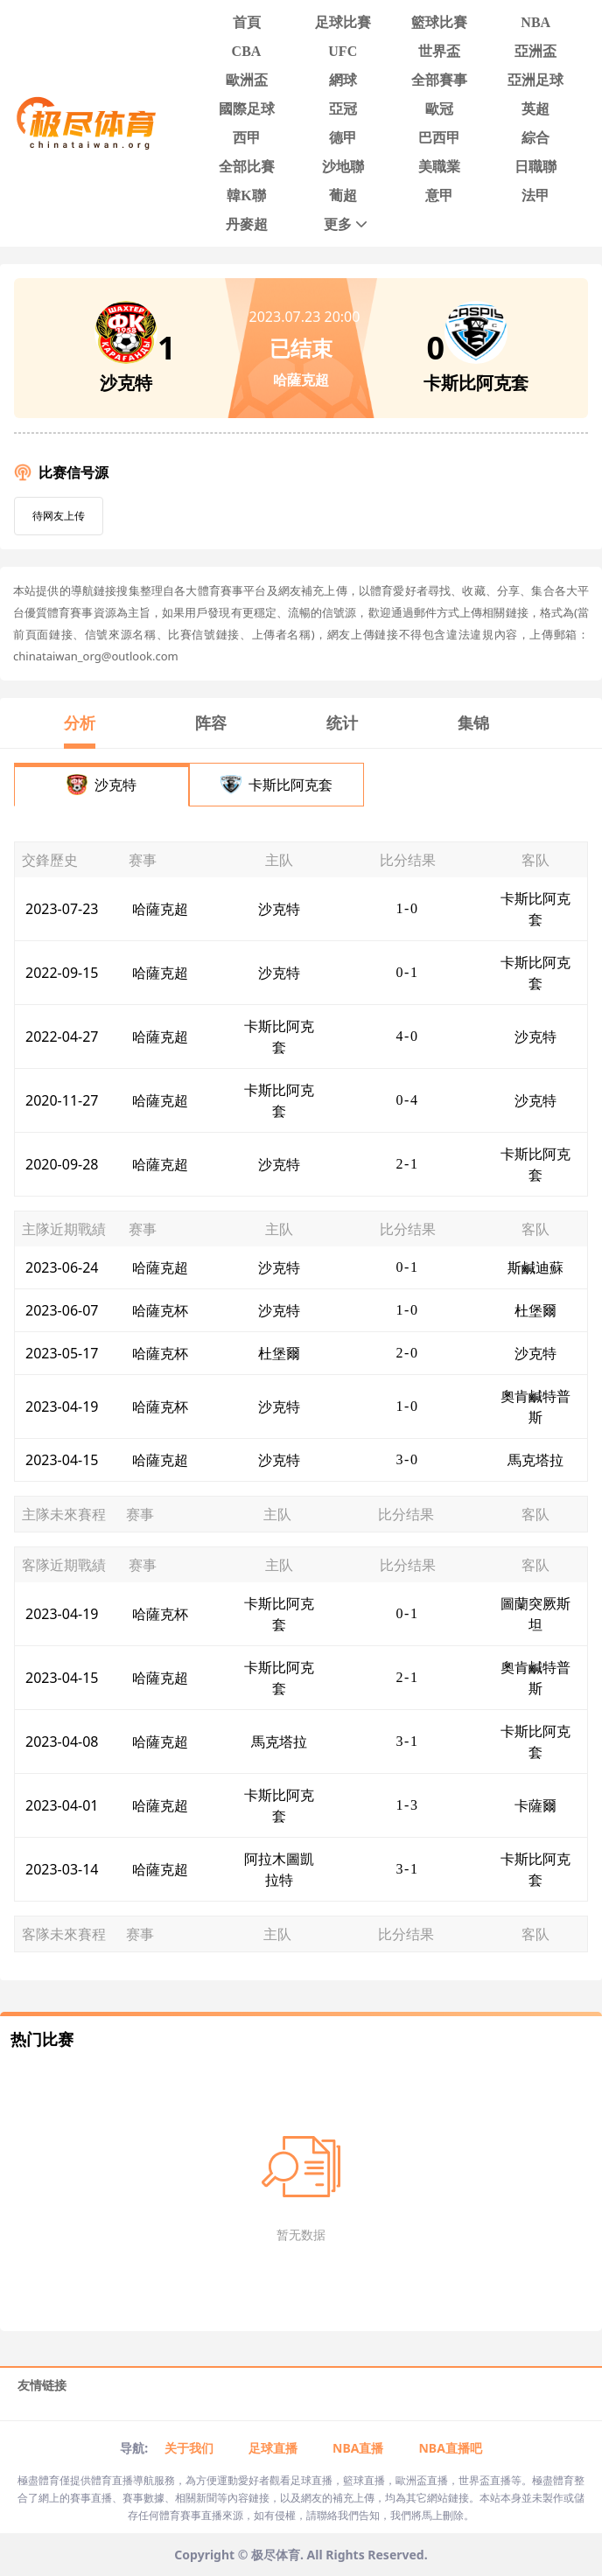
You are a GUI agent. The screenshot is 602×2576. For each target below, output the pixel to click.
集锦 (473, 722)
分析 (79, 722)
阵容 (211, 722)
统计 (342, 722)
